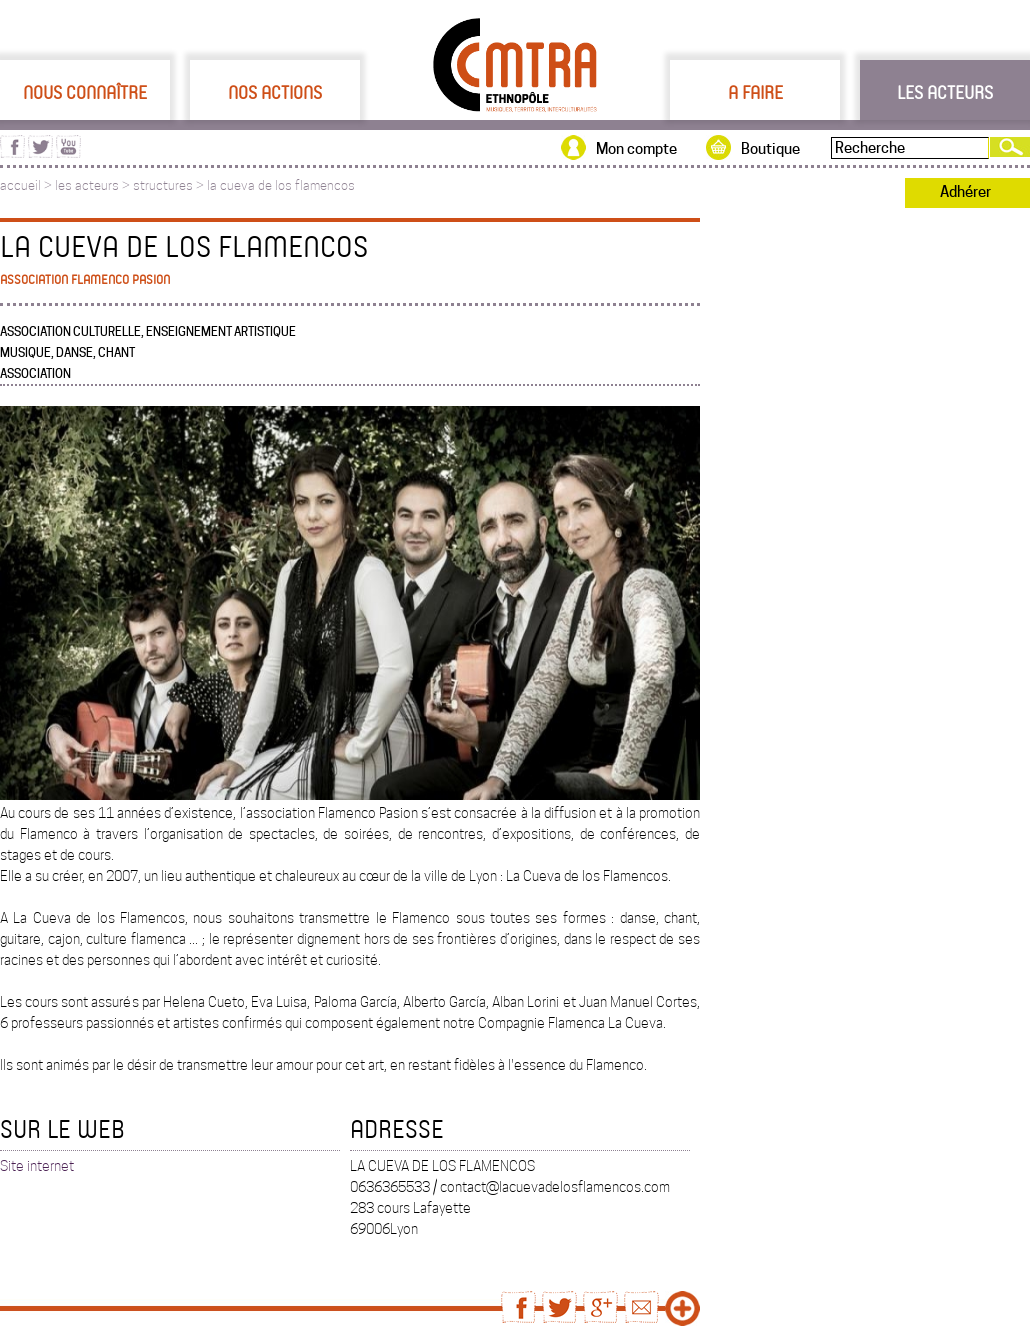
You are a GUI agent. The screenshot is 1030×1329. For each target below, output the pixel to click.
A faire (755, 92)
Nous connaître (85, 92)
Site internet (37, 1166)
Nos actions (275, 92)
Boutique (770, 149)
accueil (20, 185)
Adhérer (965, 192)
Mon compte (636, 149)
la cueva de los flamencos (281, 185)
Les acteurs (945, 92)
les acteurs (87, 185)
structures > (170, 185)
